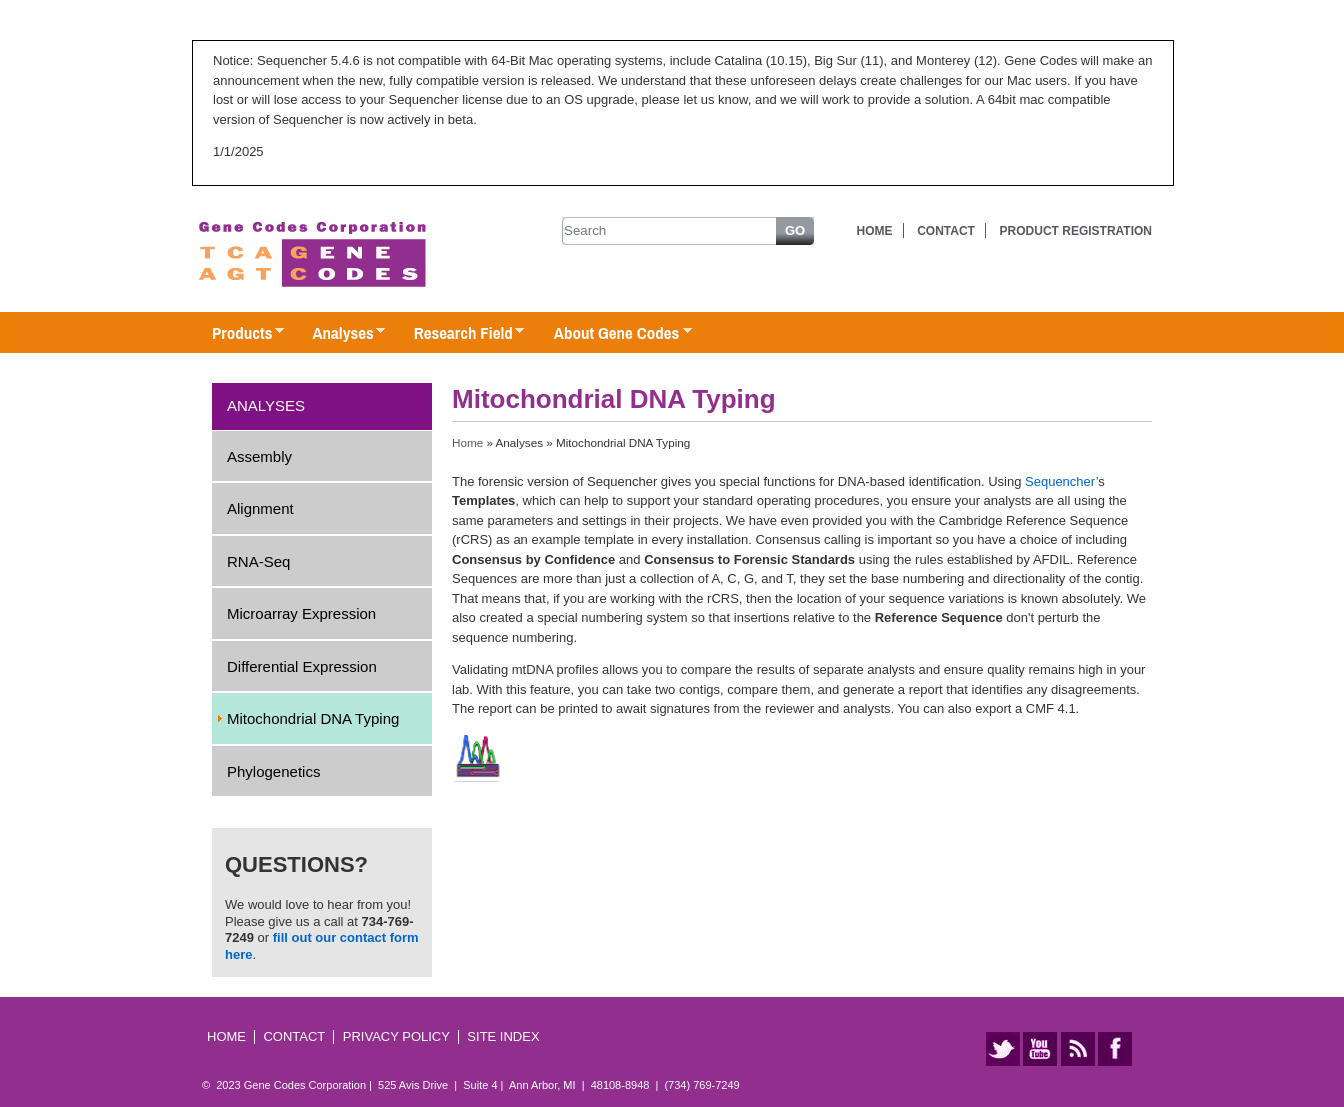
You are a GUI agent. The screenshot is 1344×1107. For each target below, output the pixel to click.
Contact (946, 231)
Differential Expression (302, 666)
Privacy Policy (396, 1036)
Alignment (260, 508)
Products (238, 334)
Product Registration (1076, 231)
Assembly (259, 456)
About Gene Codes (612, 334)
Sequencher (1060, 481)
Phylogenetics (273, 771)
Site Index (503, 1036)
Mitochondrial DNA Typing (313, 718)
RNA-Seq (258, 561)
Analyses (338, 334)
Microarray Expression (301, 613)
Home (875, 231)
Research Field (459, 334)
